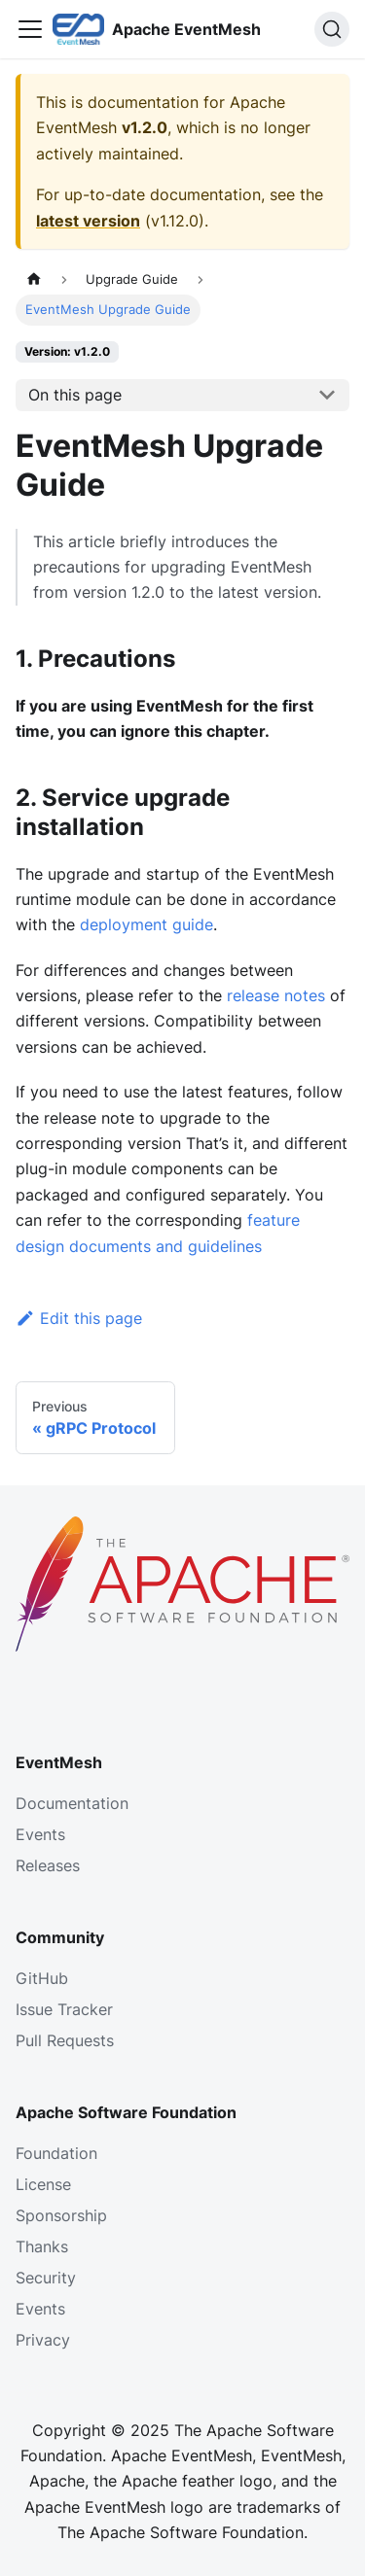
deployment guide (146, 924)
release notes (276, 995)
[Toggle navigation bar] (30, 29)
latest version (88, 220)
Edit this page (79, 1318)
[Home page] (34, 279)
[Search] (331, 29)
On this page (75, 394)
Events (40, 1834)
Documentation (72, 1803)
